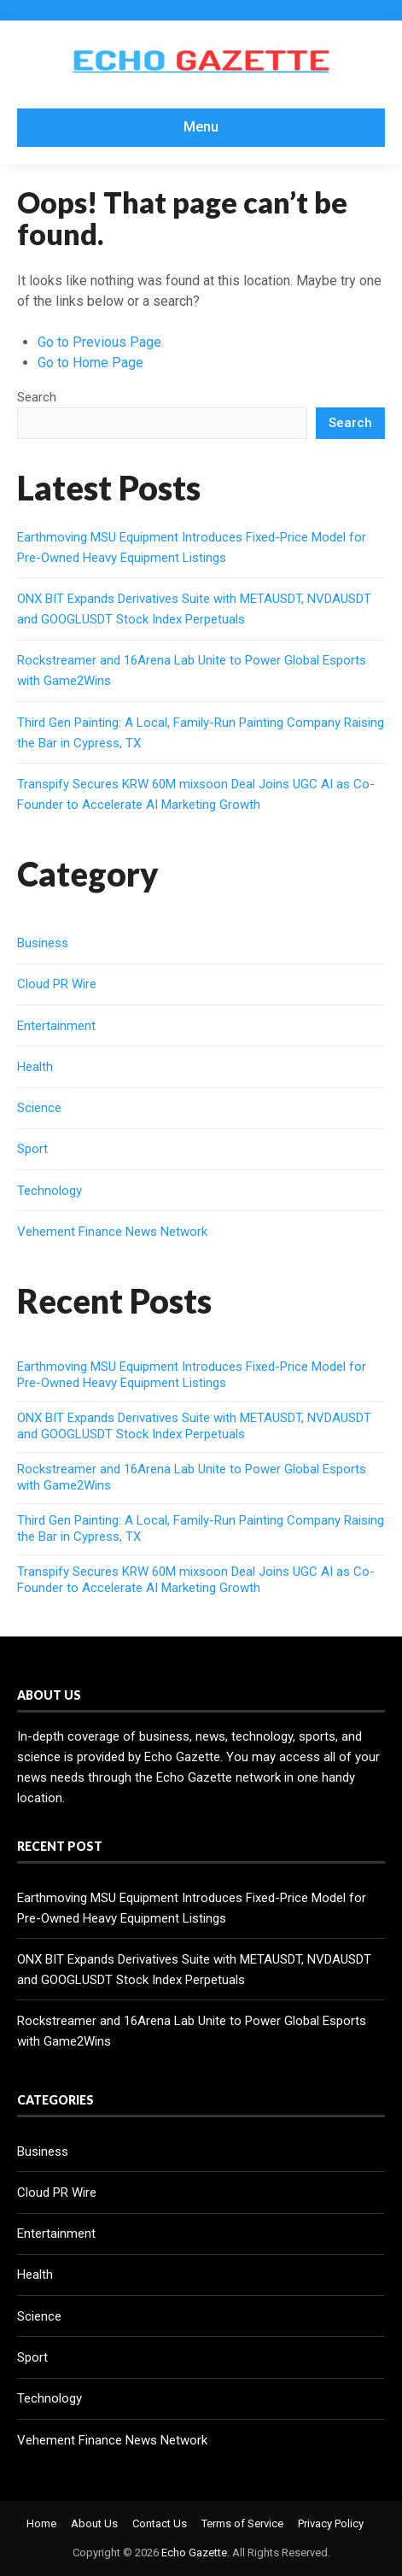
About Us (94, 2523)
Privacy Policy (331, 2523)
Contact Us (159, 2523)
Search (36, 397)
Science (39, 1107)
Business (42, 943)
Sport (32, 1148)
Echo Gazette (194, 2552)
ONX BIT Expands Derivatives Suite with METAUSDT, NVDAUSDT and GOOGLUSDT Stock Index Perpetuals (194, 1426)
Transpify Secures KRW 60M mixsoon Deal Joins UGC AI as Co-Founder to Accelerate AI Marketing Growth (196, 1580)
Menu (201, 127)
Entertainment (56, 1025)
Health (35, 1066)
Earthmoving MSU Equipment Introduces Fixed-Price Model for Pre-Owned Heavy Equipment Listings (191, 1375)
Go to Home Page (90, 362)
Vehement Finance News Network (112, 1231)
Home (41, 2523)
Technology (49, 1190)
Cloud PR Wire (56, 984)
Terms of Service (242, 2523)
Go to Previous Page (99, 342)
